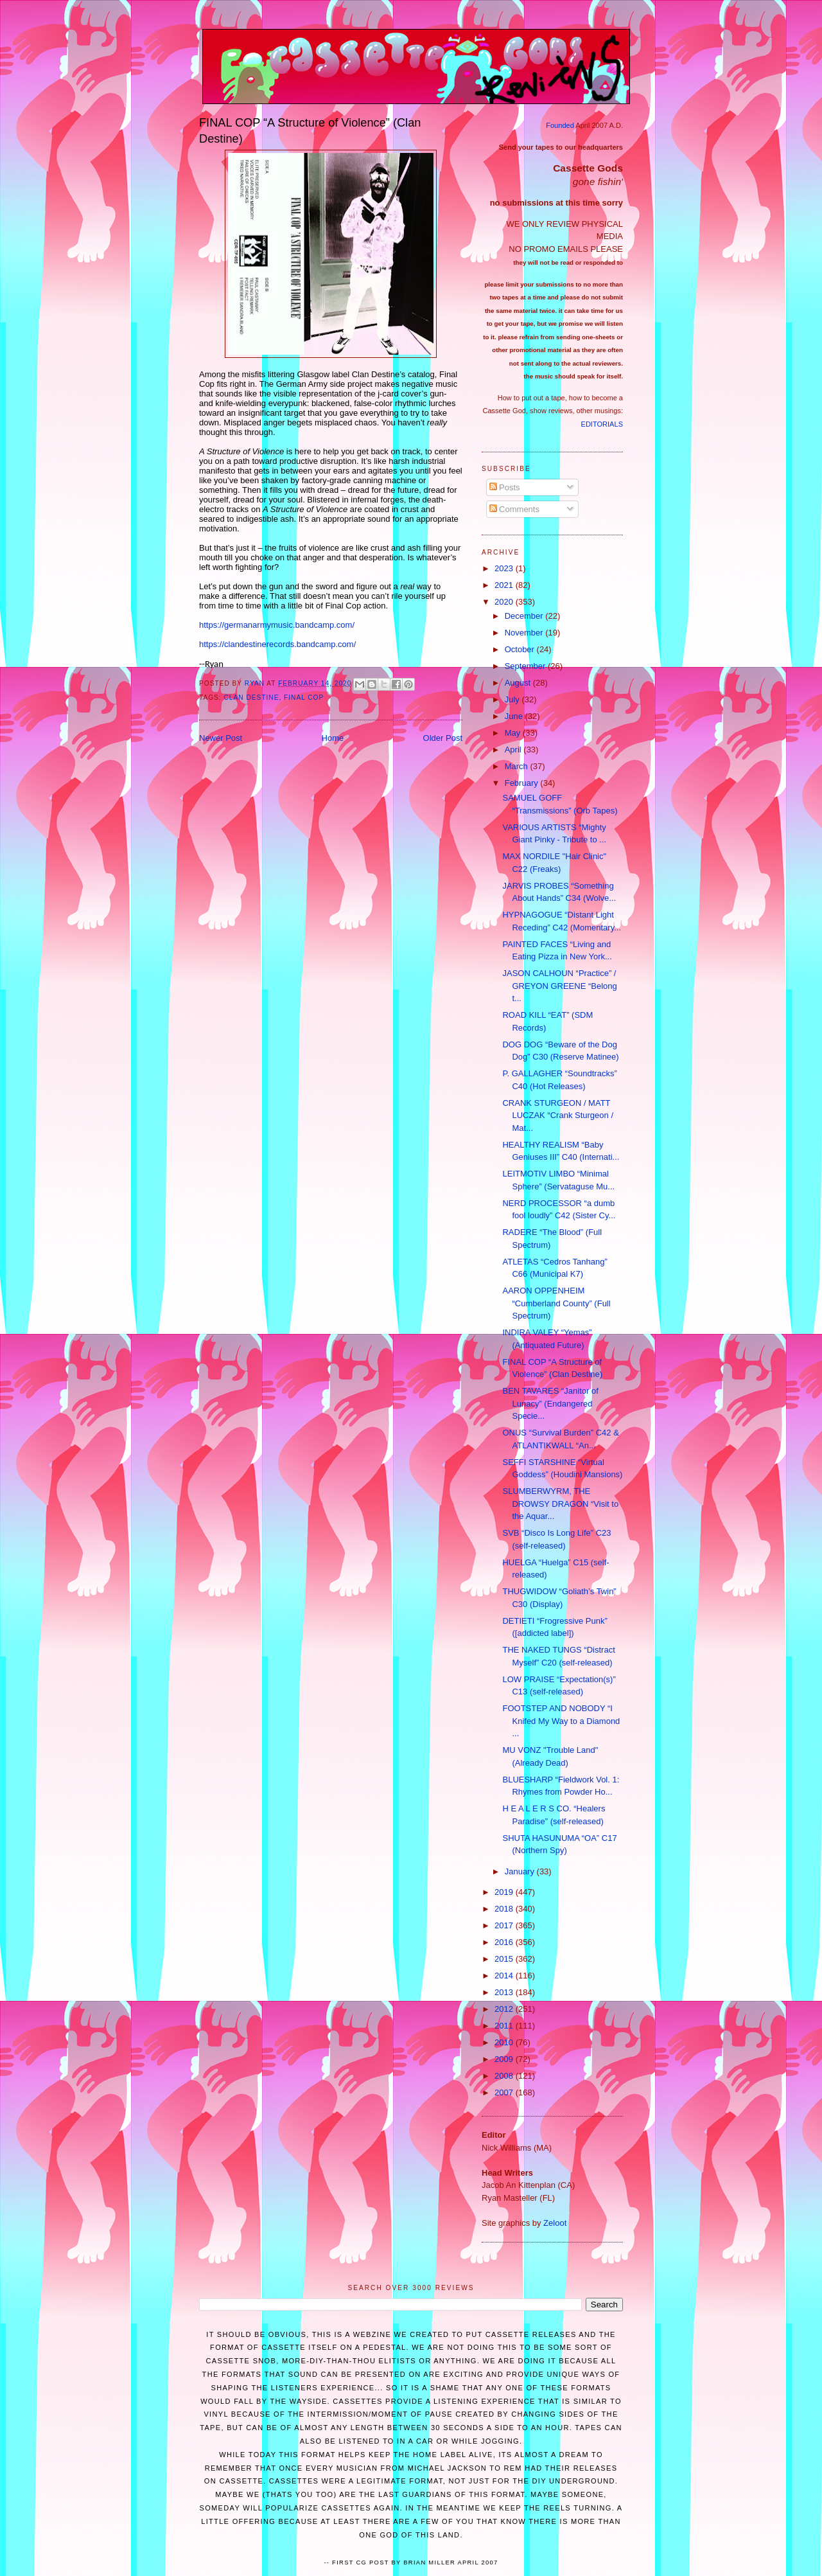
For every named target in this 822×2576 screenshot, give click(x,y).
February (523, 783)
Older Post (442, 738)
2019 (505, 1892)
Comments (514, 509)
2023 (505, 568)
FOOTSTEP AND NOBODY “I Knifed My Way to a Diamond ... (561, 1720)
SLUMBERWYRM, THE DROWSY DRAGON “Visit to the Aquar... (560, 1503)
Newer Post (220, 738)
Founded (560, 125)
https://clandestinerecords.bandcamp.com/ (277, 644)
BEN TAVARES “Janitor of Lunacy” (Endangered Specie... (550, 1403)
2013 (505, 1992)
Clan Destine (251, 697)
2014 (505, 1975)
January (521, 1871)
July (513, 699)
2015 (505, 1959)
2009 (505, 2059)
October (521, 649)
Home (333, 738)
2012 (505, 2009)
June (515, 716)
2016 (505, 1942)
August (519, 683)
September (526, 666)
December (525, 616)
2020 (505, 602)
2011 (505, 2025)
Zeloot (554, 2223)
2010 (505, 2042)
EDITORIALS (602, 424)
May (514, 733)
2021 (505, 585)
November (525, 632)
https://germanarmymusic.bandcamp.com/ (276, 625)
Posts (504, 487)
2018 (505, 1909)
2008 (505, 2076)
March (517, 766)
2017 (505, 1925)
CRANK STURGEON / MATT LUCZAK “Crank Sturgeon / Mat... (557, 1115)
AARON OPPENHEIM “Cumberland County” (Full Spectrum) (556, 1303)
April (514, 749)
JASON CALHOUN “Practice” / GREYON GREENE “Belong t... (559, 985)
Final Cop (304, 697)
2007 (505, 2092)
